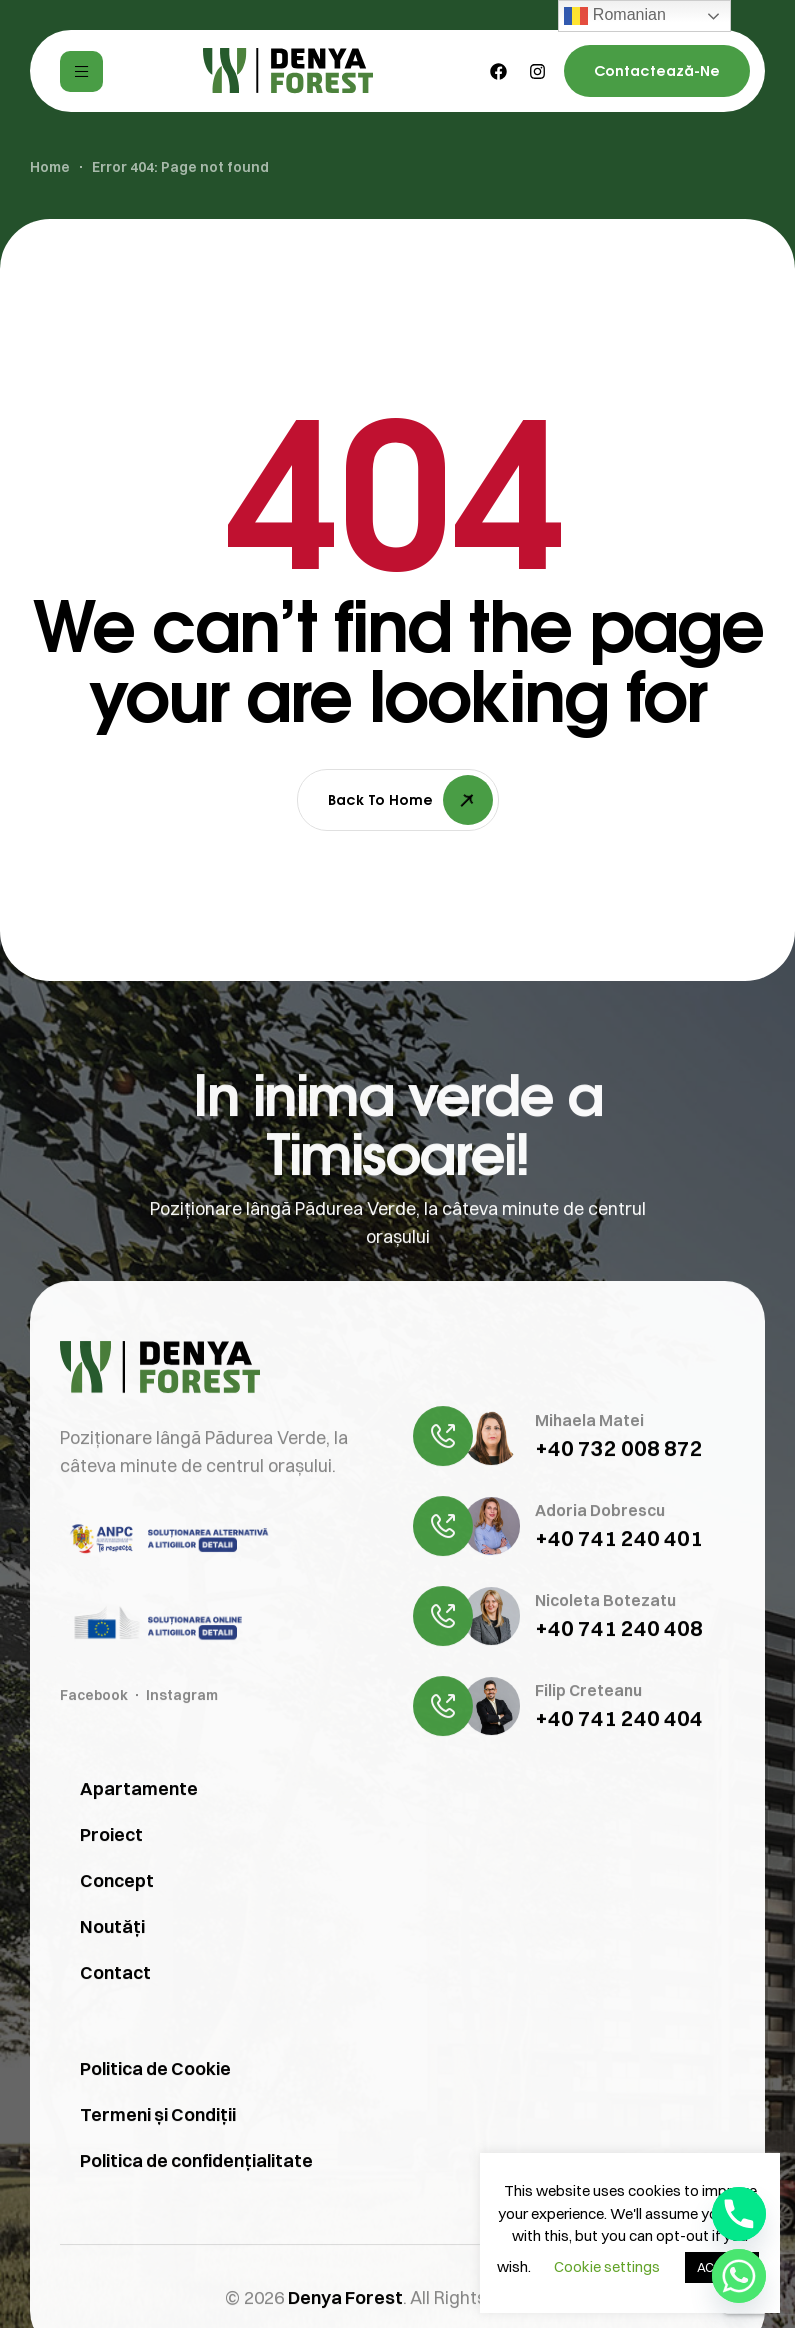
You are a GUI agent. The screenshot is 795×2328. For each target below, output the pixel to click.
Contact (115, 2064)
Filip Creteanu (588, 1782)
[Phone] (739, 2214)
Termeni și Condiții (158, 2206)
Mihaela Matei (589, 1512)
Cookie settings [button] (607, 2266)
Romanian (614, 16)
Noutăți (112, 2018)
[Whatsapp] (739, 2276)
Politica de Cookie (155, 2160)
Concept (117, 1972)
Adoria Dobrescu (600, 1602)
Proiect (111, 1926)
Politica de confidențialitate (196, 2252)
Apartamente (139, 1880)
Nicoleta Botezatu (605, 1692)
